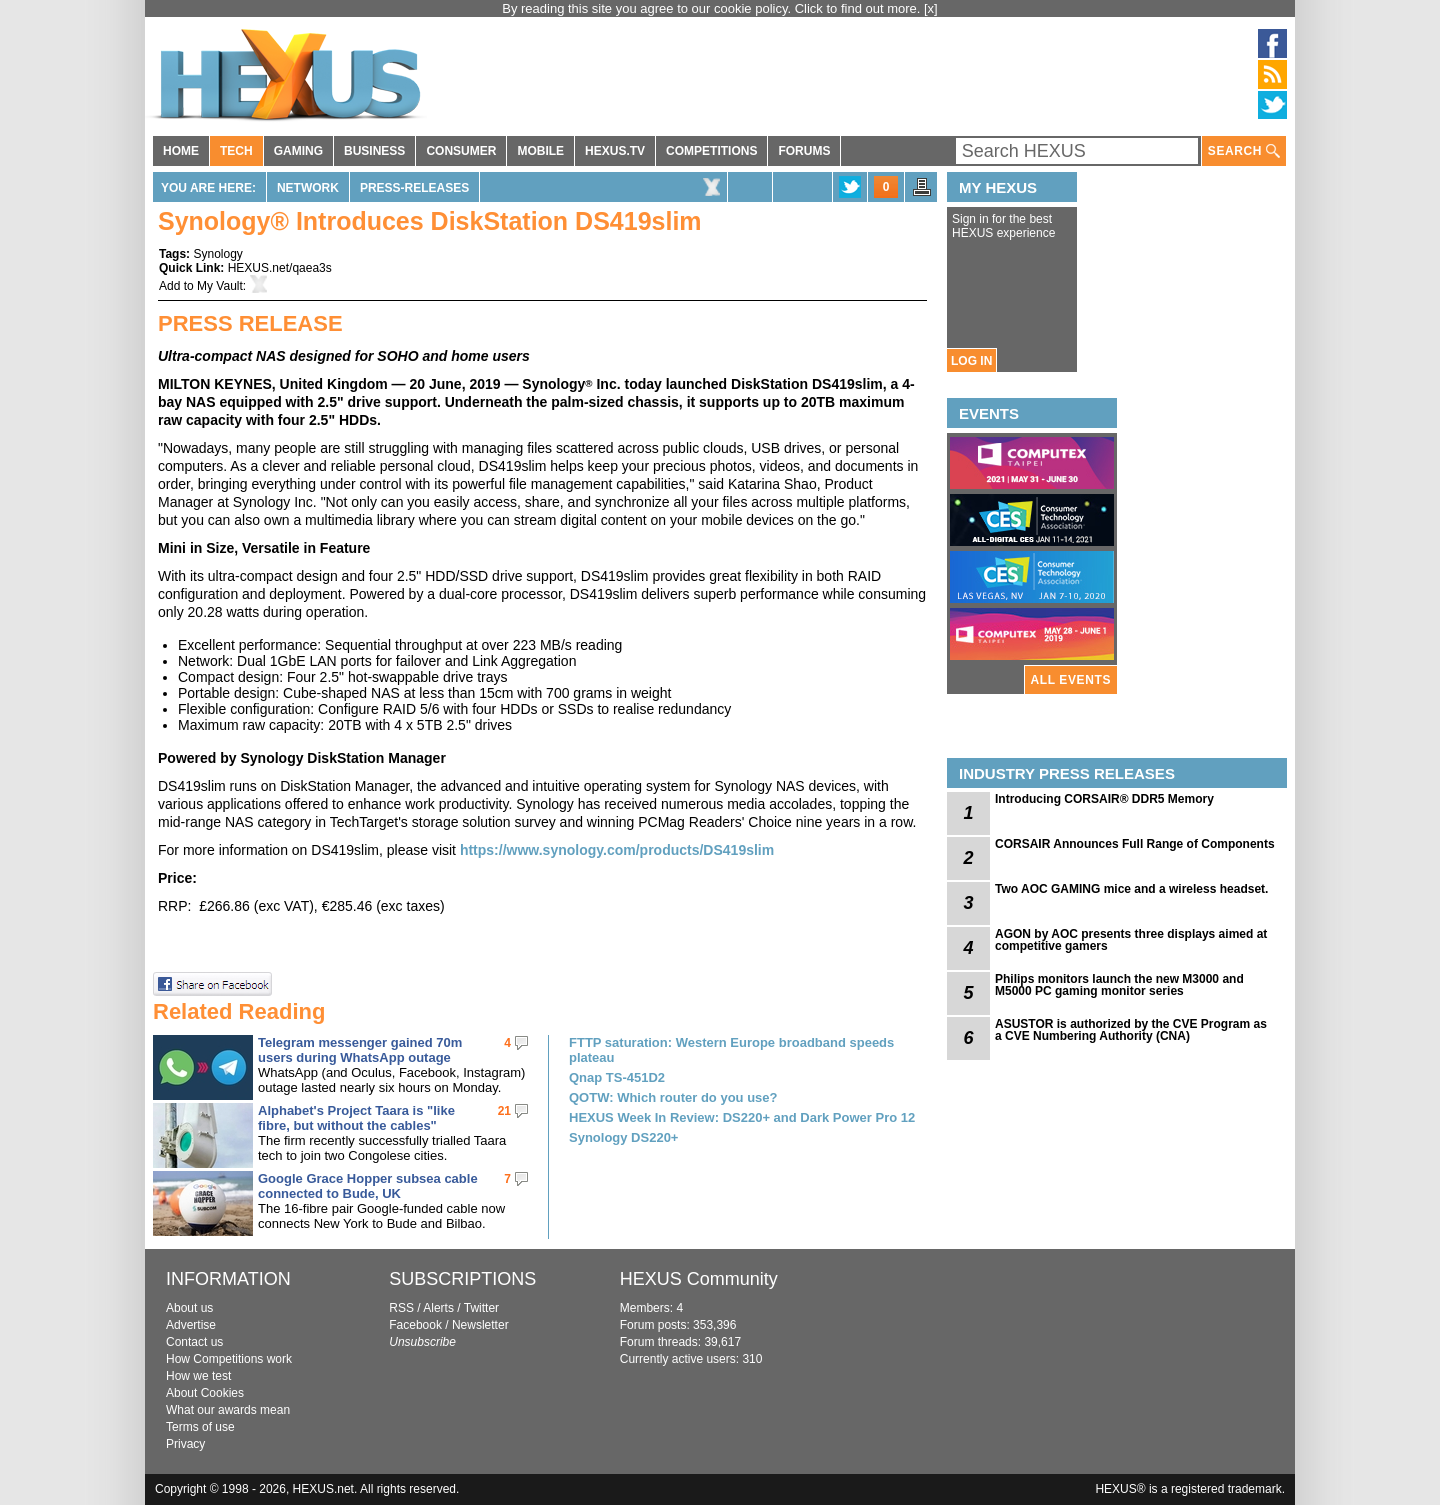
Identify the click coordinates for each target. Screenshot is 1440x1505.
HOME (181, 151)
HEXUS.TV (615, 151)
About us (189, 1308)
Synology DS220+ (623, 1137)
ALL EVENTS (1071, 680)
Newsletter (480, 1325)
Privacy (185, 1444)
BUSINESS (374, 151)
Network (308, 188)
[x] (931, 8)
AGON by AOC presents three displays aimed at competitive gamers (1131, 940)
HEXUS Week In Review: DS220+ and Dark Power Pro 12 (742, 1117)
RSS (401, 1308)
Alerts (438, 1308)
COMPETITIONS (711, 151)
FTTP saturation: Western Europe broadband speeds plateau (731, 1050)
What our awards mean (228, 1410)
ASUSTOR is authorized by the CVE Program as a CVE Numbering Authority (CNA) (1131, 1030)
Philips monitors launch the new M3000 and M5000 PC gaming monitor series (1119, 985)
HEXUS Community (699, 1279)
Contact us (194, 1342)
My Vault (220, 286)
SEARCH (1244, 151)
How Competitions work (229, 1359)
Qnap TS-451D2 (617, 1077)
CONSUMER (461, 151)
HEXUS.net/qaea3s (280, 268)
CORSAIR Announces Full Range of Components (1135, 844)
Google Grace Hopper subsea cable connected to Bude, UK (368, 1186)
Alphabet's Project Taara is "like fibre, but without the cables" (356, 1118)
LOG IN (971, 361)
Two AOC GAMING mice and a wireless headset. (1131, 889)
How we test (198, 1376)
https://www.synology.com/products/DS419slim (617, 850)
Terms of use (200, 1427)
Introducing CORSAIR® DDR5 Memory (1104, 799)
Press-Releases (414, 188)
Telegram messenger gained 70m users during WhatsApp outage (360, 1050)
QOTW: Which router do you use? (673, 1097)
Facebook (415, 1325)
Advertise (191, 1325)
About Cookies (205, 1393)
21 (504, 1111)
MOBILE (540, 151)
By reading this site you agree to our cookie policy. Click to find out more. (713, 8)
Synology (217, 254)
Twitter (481, 1308)
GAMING (298, 151)
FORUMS (804, 151)
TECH (236, 151)
